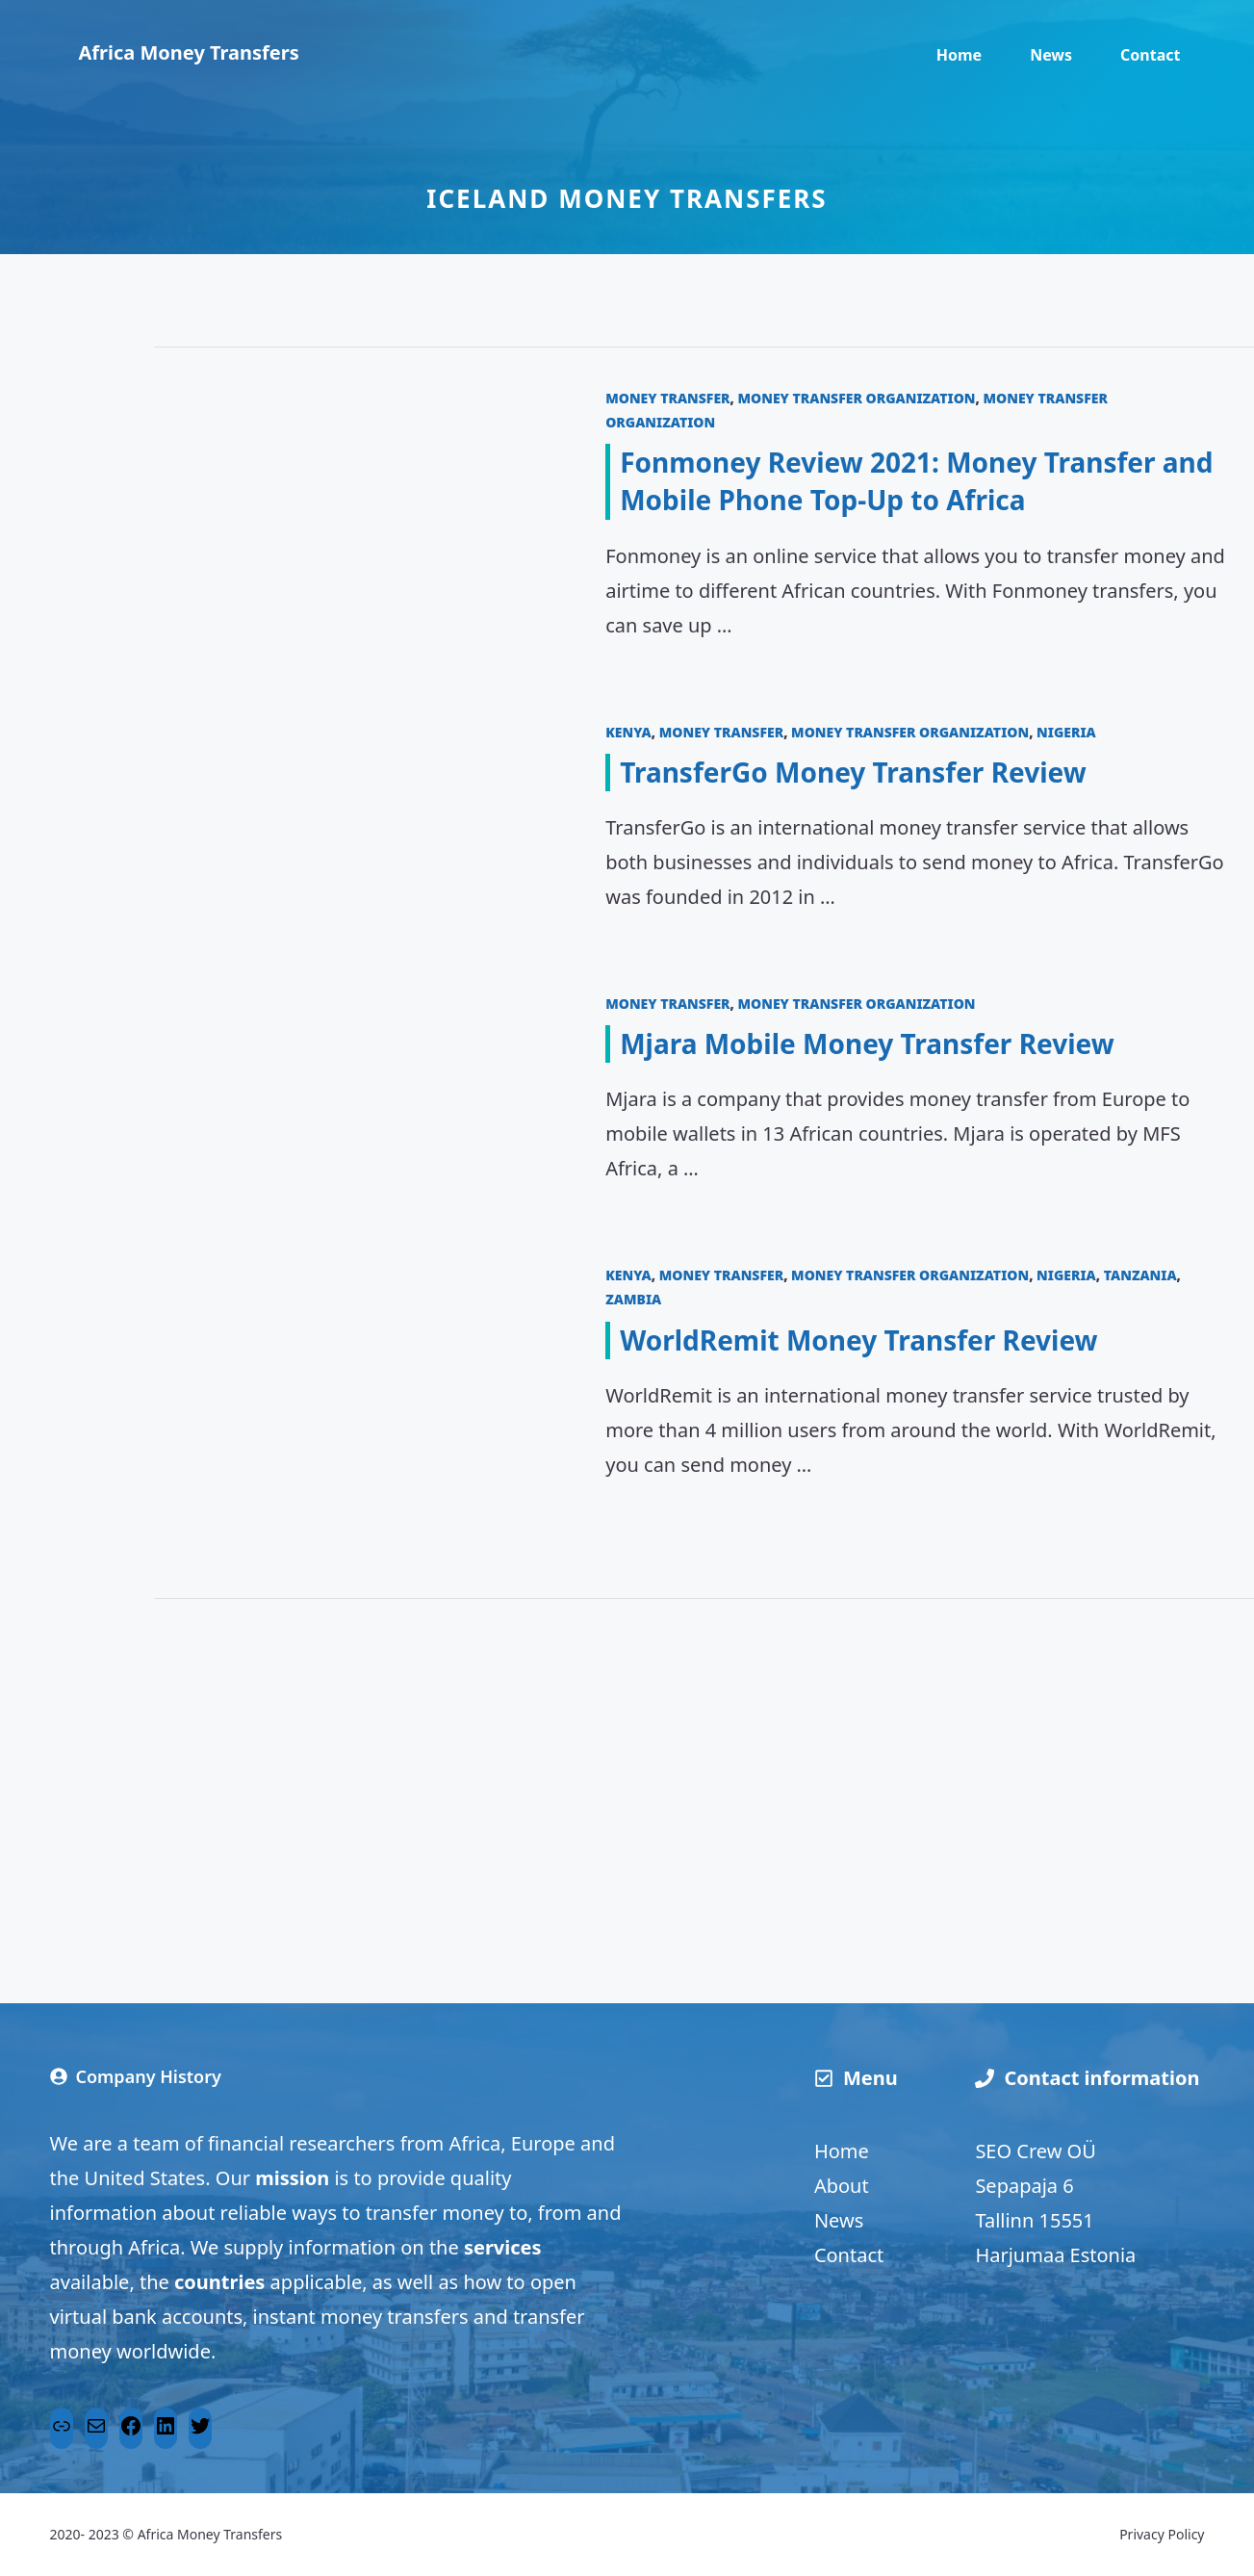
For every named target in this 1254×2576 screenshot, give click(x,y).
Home (959, 54)
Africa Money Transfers (189, 52)
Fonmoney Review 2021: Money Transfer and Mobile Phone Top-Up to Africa (916, 481)
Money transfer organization (857, 398)
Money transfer (667, 398)
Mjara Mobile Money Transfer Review (866, 1043)
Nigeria (1066, 732)
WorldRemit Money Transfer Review (858, 1340)
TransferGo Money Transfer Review (853, 772)
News (1051, 54)
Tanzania (1140, 1275)
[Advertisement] (704, 1772)
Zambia (633, 1299)
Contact (1150, 54)
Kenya (628, 732)
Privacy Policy (1161, 2534)
